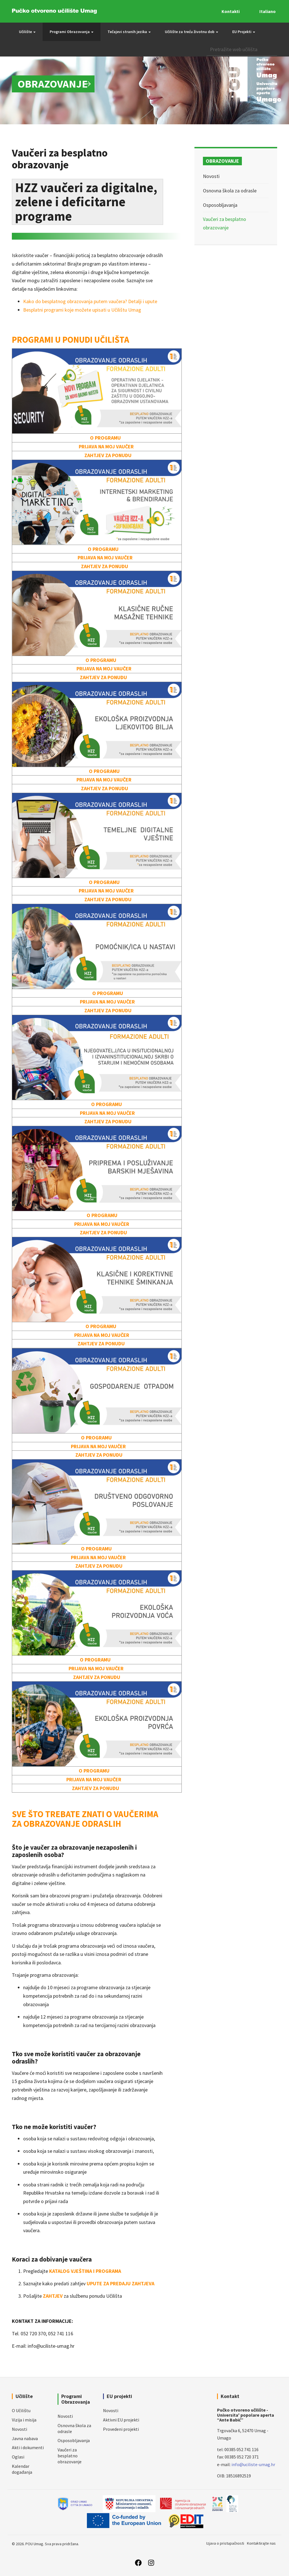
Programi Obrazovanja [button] (71, 31)
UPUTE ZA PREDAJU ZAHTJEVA (121, 2283)
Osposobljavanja (220, 205)
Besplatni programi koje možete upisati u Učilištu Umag (82, 310)
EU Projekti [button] (243, 31)
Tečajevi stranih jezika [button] (129, 31)
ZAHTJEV (53, 2296)
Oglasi (18, 2457)
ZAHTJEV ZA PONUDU (108, 455)
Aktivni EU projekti (121, 2420)
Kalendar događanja (22, 2469)
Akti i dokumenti (28, 2447)
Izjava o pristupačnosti (225, 2543)
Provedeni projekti (121, 2429)
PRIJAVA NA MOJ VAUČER (106, 446)
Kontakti (231, 11)
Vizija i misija (24, 2420)
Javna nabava (25, 2438)
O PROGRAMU (105, 438)
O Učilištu (21, 2410)
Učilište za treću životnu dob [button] (191, 31)
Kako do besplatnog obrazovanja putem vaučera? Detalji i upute (90, 301)
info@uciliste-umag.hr (253, 2464)
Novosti (211, 176)
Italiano (267, 11)
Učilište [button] (27, 31)
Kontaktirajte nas (261, 2543)
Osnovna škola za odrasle (230, 190)
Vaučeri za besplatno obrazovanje (70, 2455)
